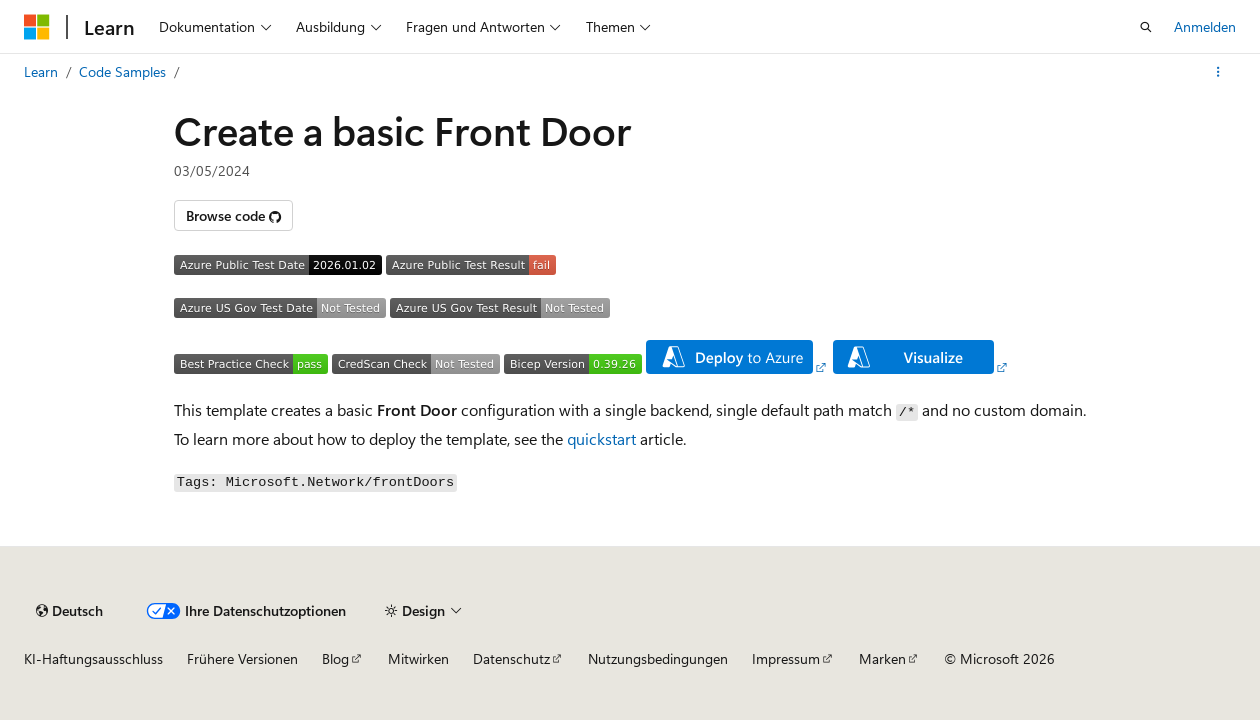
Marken (882, 658)
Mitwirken (418, 658)
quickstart (601, 438)
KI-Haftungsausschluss (93, 658)
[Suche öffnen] (1146, 27)
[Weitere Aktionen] (1218, 72)
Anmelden (1205, 26)
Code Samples (122, 71)
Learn (41, 71)
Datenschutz (511, 658)
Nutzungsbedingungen (658, 658)
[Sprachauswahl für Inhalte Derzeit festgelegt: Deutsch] (69, 611)
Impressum (786, 658)
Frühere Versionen (242, 658)
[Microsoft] (37, 27)
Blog (335, 658)
